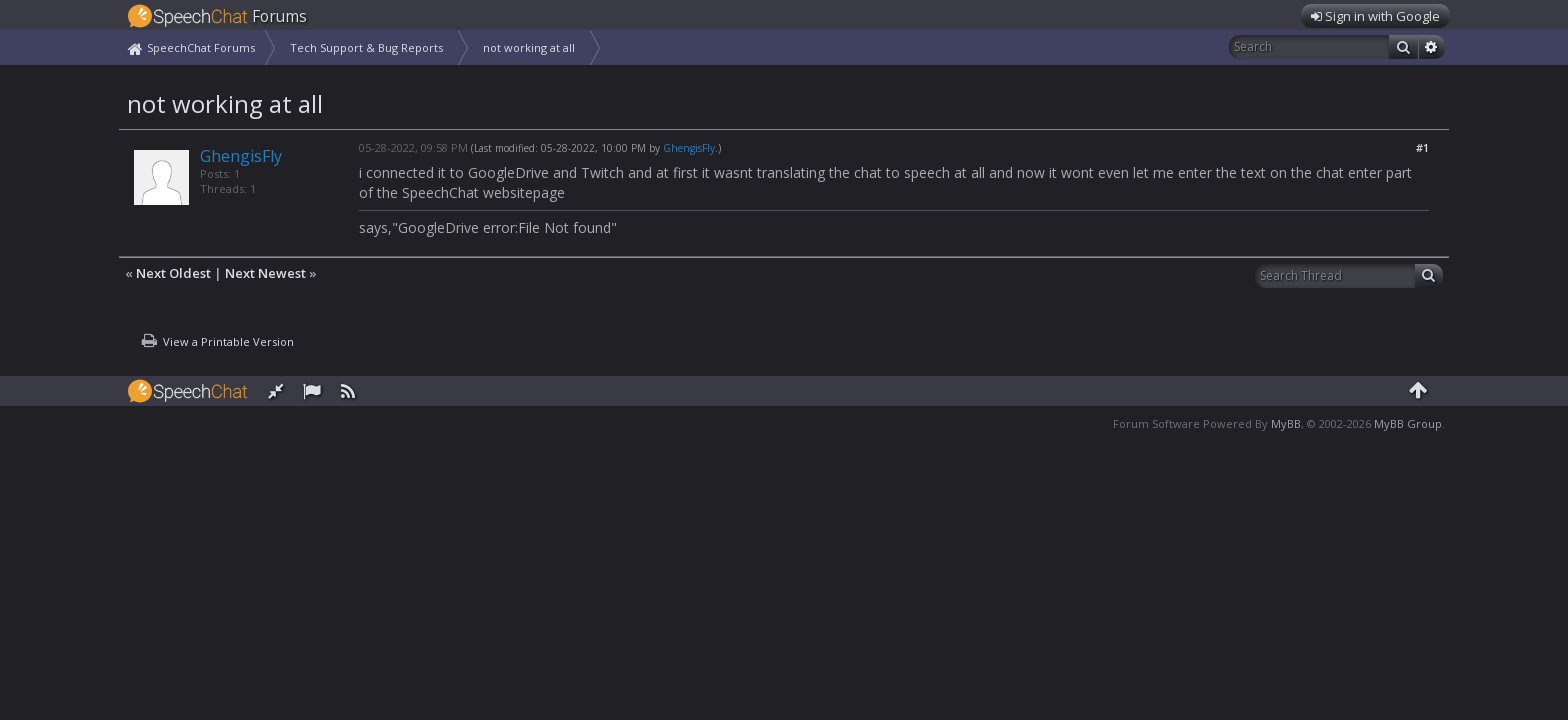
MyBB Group (1408, 423)
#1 (1422, 147)
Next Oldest (173, 273)
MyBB (1286, 423)
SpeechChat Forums (201, 47)
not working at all (529, 47)
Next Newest (265, 273)
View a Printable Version (228, 341)
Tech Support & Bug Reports (366, 47)
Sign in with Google (1375, 16)
